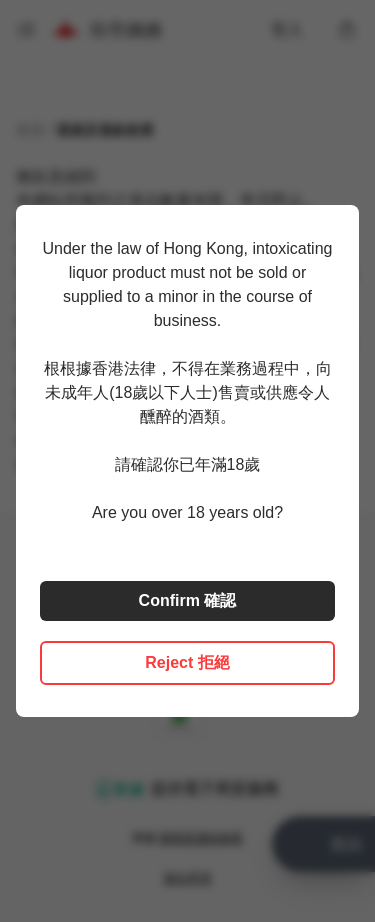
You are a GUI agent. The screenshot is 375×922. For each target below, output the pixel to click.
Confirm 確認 (188, 600)
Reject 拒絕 (187, 662)
